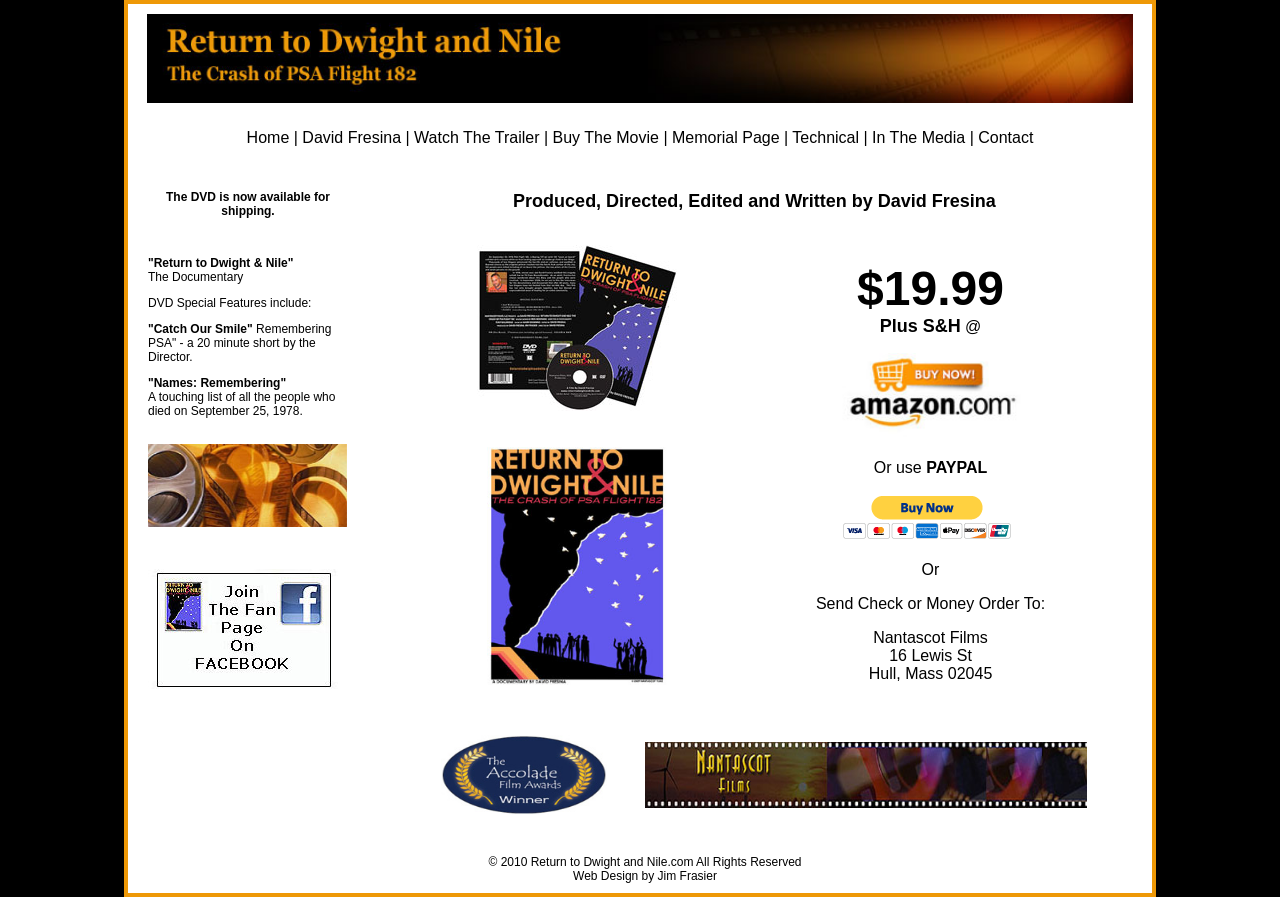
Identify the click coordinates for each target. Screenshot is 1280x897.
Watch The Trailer (476, 137)
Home (268, 137)
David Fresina (351, 137)
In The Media (918, 137)
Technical (825, 137)
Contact (1005, 137)
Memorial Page (726, 137)
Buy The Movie (606, 137)
